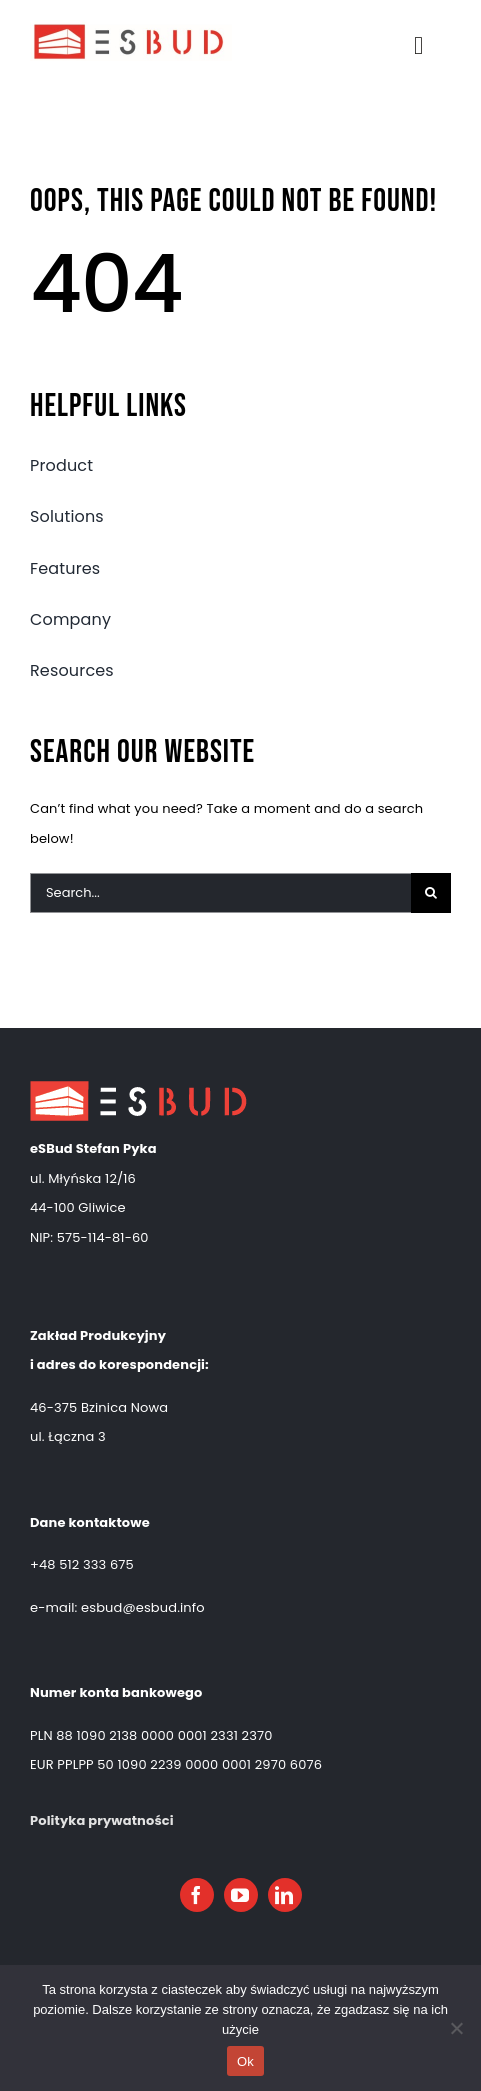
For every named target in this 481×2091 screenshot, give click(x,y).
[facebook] (197, 1895)
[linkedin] (285, 1895)
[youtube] (241, 1895)
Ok (245, 2061)
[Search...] (220, 893)
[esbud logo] (131, 26)
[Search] (431, 893)
